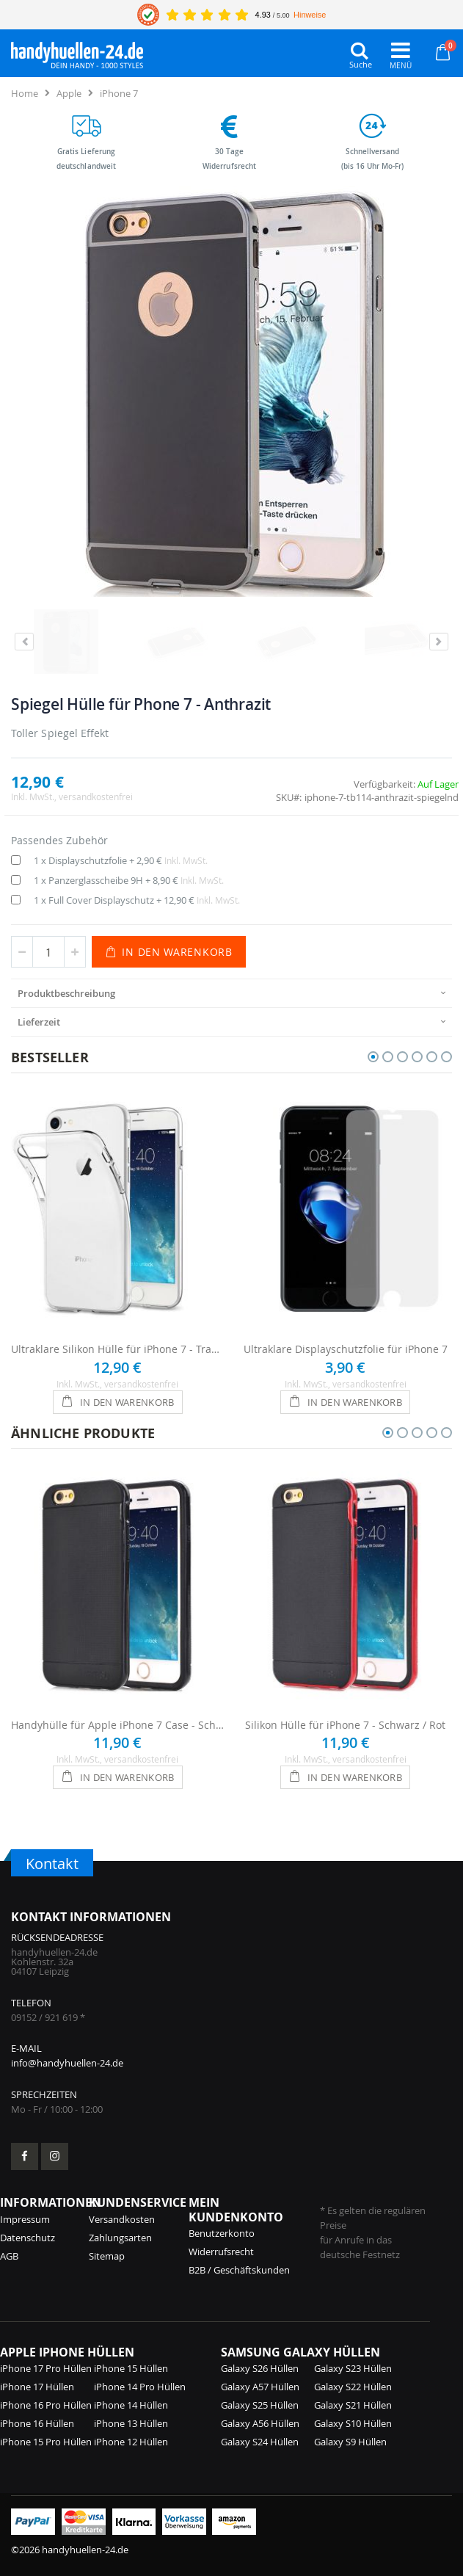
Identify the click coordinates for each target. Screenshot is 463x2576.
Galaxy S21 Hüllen (353, 2405)
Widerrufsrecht (221, 2251)
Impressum (25, 2219)
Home (24, 93)
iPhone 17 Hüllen (37, 2386)
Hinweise (310, 14)
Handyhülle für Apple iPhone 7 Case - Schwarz (118, 1725)
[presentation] (231, 993)
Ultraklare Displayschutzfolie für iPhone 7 (346, 1349)
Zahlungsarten (120, 2237)
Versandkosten (122, 2219)
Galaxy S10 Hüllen (353, 2423)
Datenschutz (27, 2237)
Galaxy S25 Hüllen (260, 2405)
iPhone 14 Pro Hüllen (140, 2386)
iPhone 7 (119, 93)
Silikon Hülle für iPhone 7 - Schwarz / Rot (345, 1725)
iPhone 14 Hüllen (131, 2405)
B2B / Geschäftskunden (239, 2269)
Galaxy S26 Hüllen (260, 2368)
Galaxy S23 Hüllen (353, 2368)
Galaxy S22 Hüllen (353, 2386)
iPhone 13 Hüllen (131, 2423)
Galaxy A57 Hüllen (260, 2386)
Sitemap (107, 2256)
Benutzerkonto (222, 2233)
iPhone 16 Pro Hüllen (46, 2405)
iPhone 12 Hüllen (131, 2441)
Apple (68, 93)
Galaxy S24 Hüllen (260, 2441)
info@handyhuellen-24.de (67, 2062)
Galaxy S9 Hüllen (350, 2441)
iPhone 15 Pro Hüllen (46, 2441)
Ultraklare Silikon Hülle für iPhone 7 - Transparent (118, 1349)
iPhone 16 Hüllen (37, 2423)
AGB (9, 2256)
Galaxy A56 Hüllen (260, 2423)
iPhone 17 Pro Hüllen (46, 2368)
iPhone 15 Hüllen (131, 2368)
